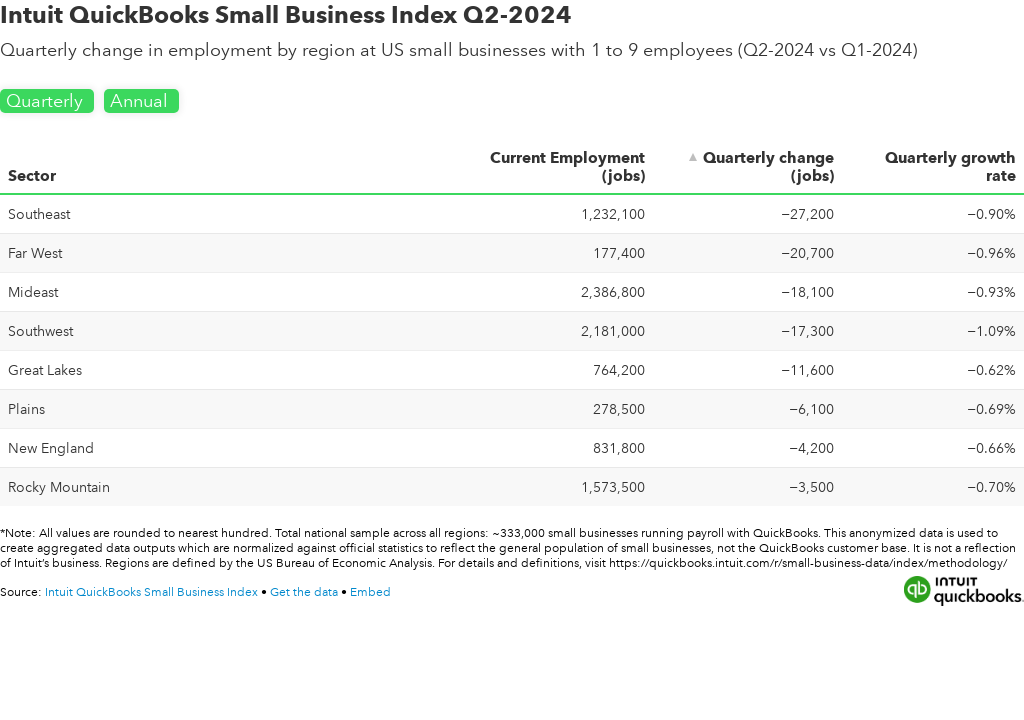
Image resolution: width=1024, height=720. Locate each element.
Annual (141, 101)
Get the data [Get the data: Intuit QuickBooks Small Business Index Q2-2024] (304, 592)
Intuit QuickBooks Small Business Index (153, 592)
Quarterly (47, 101)
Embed (370, 592)
